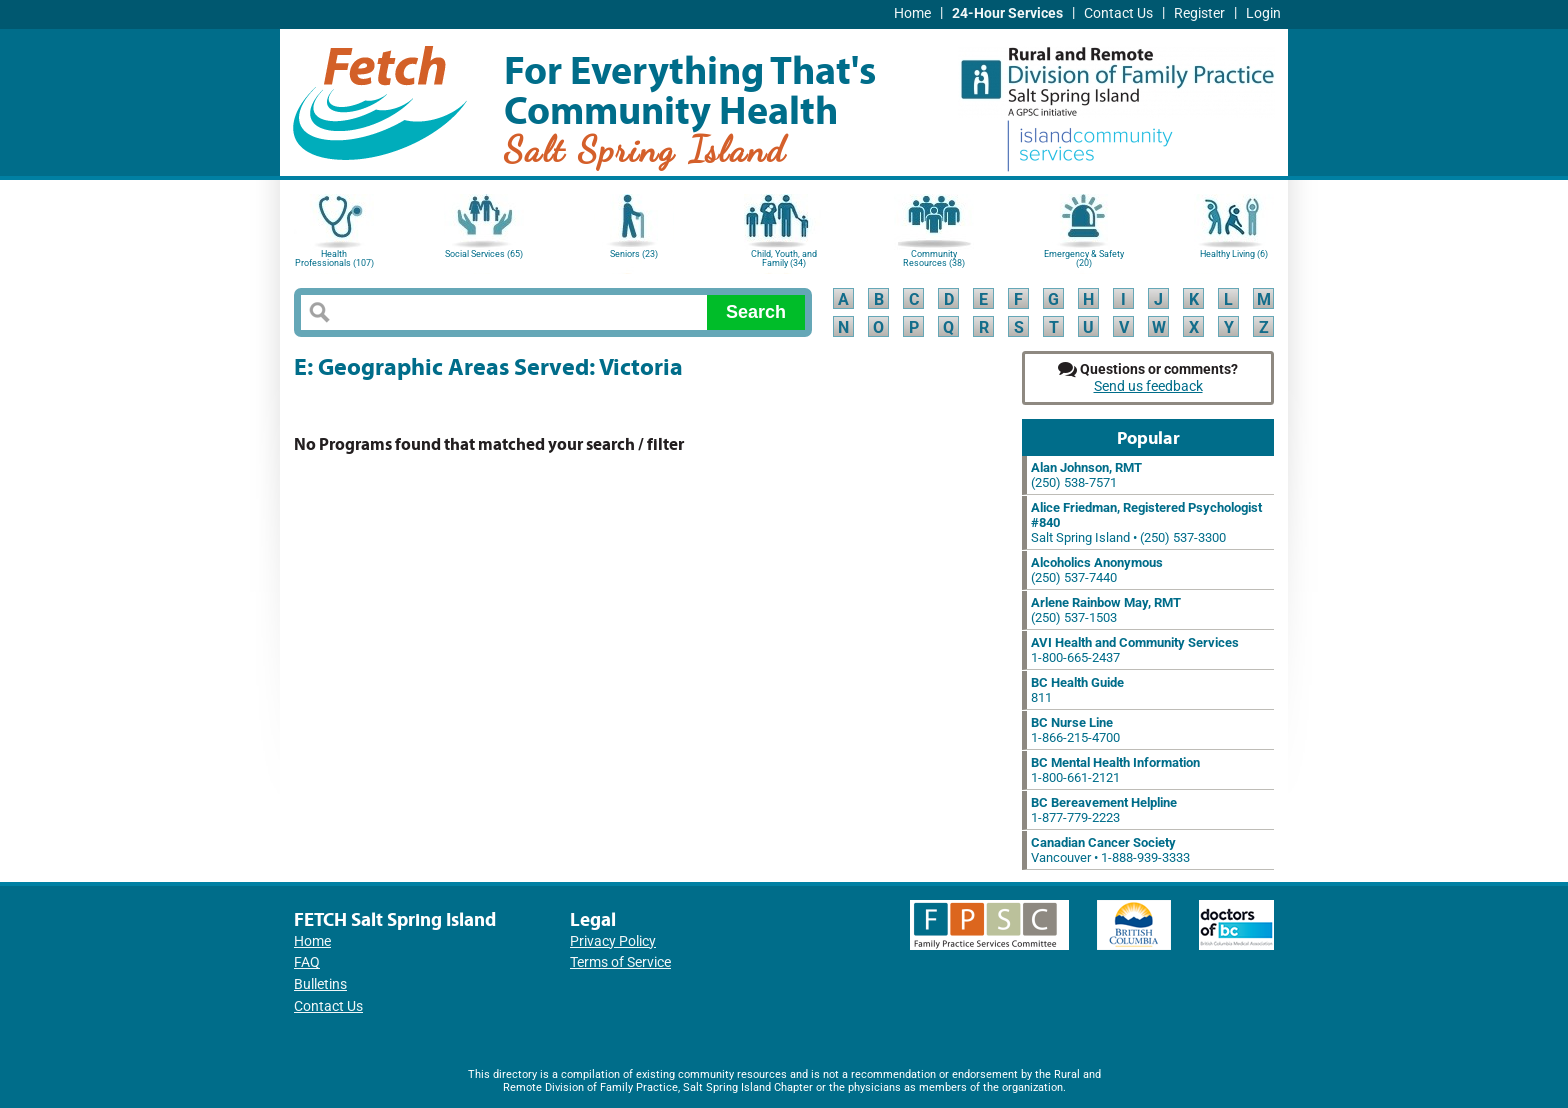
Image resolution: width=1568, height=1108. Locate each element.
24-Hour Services (1007, 13)
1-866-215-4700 (1075, 730)
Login (1263, 13)
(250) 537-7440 (1097, 570)
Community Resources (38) (934, 258)
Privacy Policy (613, 941)
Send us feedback (1148, 386)
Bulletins (320, 984)
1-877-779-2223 (1104, 810)
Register (1199, 13)
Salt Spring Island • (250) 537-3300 (1146, 522)
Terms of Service (620, 962)
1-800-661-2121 (1115, 770)
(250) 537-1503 (1106, 610)
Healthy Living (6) (1234, 254)
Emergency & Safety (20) (1084, 258)
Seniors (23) (634, 254)
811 (1077, 690)
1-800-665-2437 (1135, 650)
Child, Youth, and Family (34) (784, 258)
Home (912, 13)
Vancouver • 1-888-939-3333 (1110, 850)
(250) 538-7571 (1086, 475)
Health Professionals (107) (334, 258)
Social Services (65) (484, 254)
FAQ (307, 962)
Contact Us (1118, 13)
